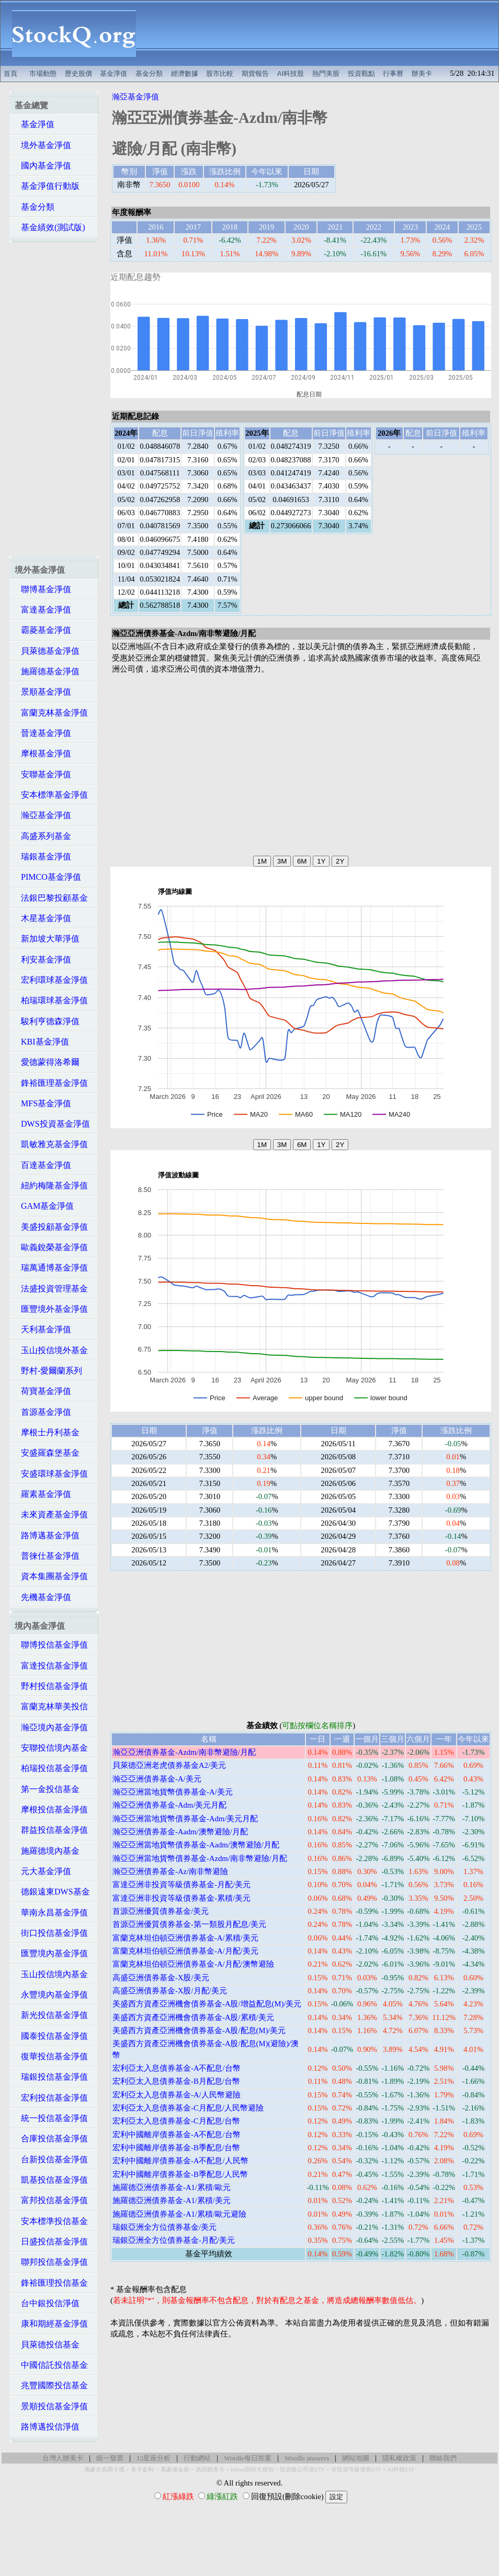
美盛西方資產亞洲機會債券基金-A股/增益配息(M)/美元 (206, 2004)
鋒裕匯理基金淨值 (51, 1083)
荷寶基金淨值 (43, 1391)
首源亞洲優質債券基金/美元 (160, 1911)
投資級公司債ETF (302, 2469)
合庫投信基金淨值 (51, 2138)
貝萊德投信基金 (47, 2344)
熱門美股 (325, 73)
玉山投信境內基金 (51, 1974)
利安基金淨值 (43, 959)
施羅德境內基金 (47, 1850)
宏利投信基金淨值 (51, 2097)
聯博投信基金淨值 (51, 1644)
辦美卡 (422, 73)
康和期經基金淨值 (51, 2323)
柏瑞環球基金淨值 (51, 1000)
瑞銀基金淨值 (43, 856)
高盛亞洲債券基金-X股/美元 (160, 1977)
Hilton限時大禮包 (252, 2469)
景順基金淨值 (43, 691)
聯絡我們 (443, 2458)
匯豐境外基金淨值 (51, 1308)
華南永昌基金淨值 (51, 1912)
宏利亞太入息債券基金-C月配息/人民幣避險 (188, 2108)
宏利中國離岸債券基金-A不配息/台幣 (176, 2134)
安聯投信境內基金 (51, 1747)
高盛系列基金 (43, 836)
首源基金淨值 (43, 1412)
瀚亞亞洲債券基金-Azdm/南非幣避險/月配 (184, 1752)
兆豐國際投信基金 (51, 2385)
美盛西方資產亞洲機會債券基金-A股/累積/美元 (193, 2017)
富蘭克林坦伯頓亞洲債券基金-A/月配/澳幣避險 (193, 1964)
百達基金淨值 (43, 1165)
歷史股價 (78, 73)
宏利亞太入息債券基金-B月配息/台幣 (176, 2081)
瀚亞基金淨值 (43, 815)
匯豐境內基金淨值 (51, 1953)
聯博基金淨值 (43, 589)
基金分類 (149, 73)
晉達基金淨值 (43, 733)
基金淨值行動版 (47, 185)
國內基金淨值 (43, 165)
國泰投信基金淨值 (51, 2036)
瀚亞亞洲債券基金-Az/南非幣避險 (170, 1871)
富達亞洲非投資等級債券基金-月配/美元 (181, 1884)
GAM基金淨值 (44, 1205)
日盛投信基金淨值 (51, 2241)
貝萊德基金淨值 (47, 650)
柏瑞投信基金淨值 (51, 1768)
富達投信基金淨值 (51, 1665)
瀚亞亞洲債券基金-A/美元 (156, 1779)
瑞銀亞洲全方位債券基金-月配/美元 (173, 2240)
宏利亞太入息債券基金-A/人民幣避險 (176, 2095)
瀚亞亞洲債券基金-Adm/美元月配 (169, 1805)
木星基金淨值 (43, 918)
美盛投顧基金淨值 (51, 1226)
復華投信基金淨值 (51, 2056)
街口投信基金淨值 (51, 1932)
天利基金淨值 (43, 1329)
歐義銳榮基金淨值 (51, 1247)
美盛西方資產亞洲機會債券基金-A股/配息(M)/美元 (199, 2030)
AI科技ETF (401, 2469)
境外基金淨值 (43, 145)
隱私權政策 (399, 2458)
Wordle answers (307, 2458)
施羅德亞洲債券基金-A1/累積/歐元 (171, 2187)
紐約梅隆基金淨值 (51, 1185)
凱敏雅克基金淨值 (51, 1144)
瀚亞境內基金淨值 (51, 1727)
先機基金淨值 (43, 1597)
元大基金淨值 (43, 1871)
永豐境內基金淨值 (51, 1994)
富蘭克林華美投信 (51, 1706)
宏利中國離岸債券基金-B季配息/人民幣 (180, 2174)
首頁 (10, 73)
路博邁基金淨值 (47, 1535)
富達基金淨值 (43, 609)
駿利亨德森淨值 (47, 1021)
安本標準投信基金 (51, 2221)
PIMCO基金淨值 (48, 876)
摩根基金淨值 (43, 753)
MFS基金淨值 (43, 1103)
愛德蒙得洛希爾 (47, 1062)
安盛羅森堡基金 (47, 1452)
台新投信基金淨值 (51, 2159)
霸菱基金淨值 (43, 630)
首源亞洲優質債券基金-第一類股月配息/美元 (189, 1924)
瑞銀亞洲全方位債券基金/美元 (164, 2227)
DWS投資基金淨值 (52, 1123)
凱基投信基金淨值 (51, 2179)
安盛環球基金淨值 (51, 1473)
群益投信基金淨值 (51, 1829)
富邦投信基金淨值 (51, 2200)
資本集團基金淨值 (51, 1576)
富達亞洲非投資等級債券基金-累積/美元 (181, 1898)
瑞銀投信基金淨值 (51, 2076)
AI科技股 (290, 73)
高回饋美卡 (210, 2469)
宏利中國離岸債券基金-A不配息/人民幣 (180, 2161)
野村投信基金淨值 (51, 1686)
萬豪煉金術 (175, 2469)
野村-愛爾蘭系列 (48, 1370)
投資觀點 (361, 73)
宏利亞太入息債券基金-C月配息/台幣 (176, 2121)
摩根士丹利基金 (47, 1432)
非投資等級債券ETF (356, 2469)
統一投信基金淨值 (51, 2118)
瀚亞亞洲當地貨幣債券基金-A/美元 (172, 1792)
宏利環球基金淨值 (51, 979)
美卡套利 (142, 2469)
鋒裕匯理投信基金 (51, 2282)
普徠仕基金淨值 (47, 1555)
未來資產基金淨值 (51, 1514)
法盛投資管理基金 (51, 1288)
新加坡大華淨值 (47, 938)
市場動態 (42, 73)
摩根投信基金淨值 (51, 1809)
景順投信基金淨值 (51, 2406)
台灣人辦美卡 (62, 2458)
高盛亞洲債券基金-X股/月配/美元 (169, 1991)
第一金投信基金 (47, 1789)
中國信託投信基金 (51, 2365)
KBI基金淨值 (42, 1041)
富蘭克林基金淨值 (51, 712)
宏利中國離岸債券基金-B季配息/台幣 (176, 2147)
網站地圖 (355, 2458)
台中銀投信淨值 (47, 2303)
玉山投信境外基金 (51, 1350)
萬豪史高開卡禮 (104, 2469)
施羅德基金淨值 (47, 671)
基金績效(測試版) (50, 227)
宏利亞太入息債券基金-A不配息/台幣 (176, 2068)
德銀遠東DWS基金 (52, 1891)
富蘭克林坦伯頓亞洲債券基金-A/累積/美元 (185, 1938)
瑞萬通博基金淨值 (51, 1267)
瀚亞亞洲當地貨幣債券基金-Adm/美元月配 (185, 1818)
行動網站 (197, 2458)
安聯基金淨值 (43, 774)
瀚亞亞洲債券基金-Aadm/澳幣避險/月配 (180, 1832)
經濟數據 (184, 73)
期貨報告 (255, 73)
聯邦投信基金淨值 (51, 2261)
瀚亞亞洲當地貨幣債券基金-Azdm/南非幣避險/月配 (199, 1858)
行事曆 (393, 73)
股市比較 (219, 73)
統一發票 (109, 2458)
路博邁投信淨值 (47, 2426)
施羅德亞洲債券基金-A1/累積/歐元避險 (179, 2214)
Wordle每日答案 (247, 2458)
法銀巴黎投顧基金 (51, 897)
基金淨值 (113, 73)
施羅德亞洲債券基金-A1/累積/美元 (171, 2200)
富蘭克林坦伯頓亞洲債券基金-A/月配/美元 (185, 1951)
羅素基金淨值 (43, 1494)
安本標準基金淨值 (51, 794)
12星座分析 (154, 2458)
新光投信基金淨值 (51, 2015)
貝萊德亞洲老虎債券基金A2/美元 (169, 1765)
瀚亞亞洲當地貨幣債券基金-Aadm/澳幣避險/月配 (195, 1845)
